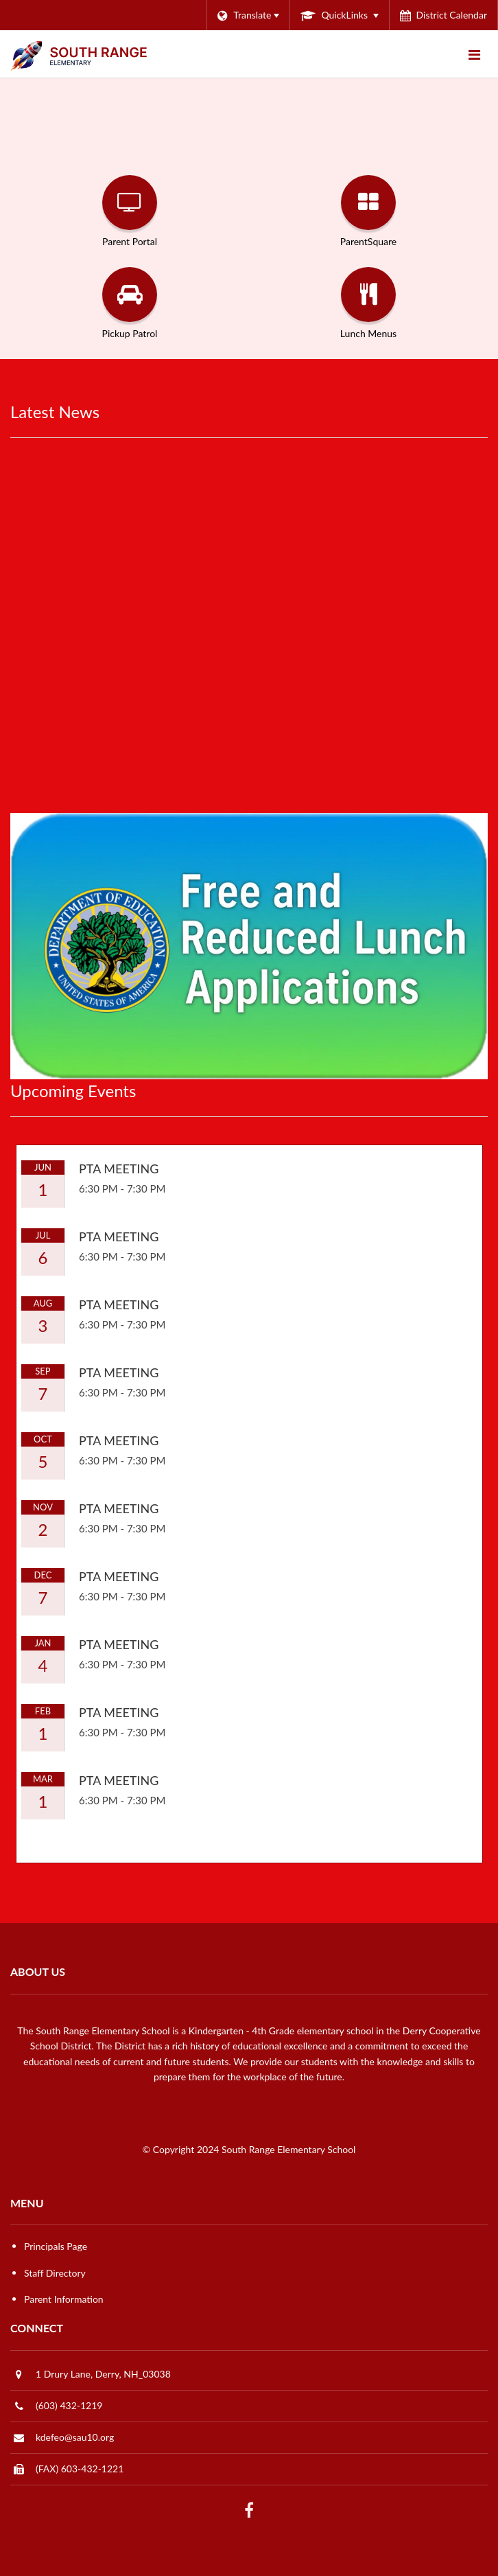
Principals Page (55, 2246)
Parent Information (64, 2299)
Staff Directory (55, 2273)
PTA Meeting (118, 1168)
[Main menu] (474, 54)
